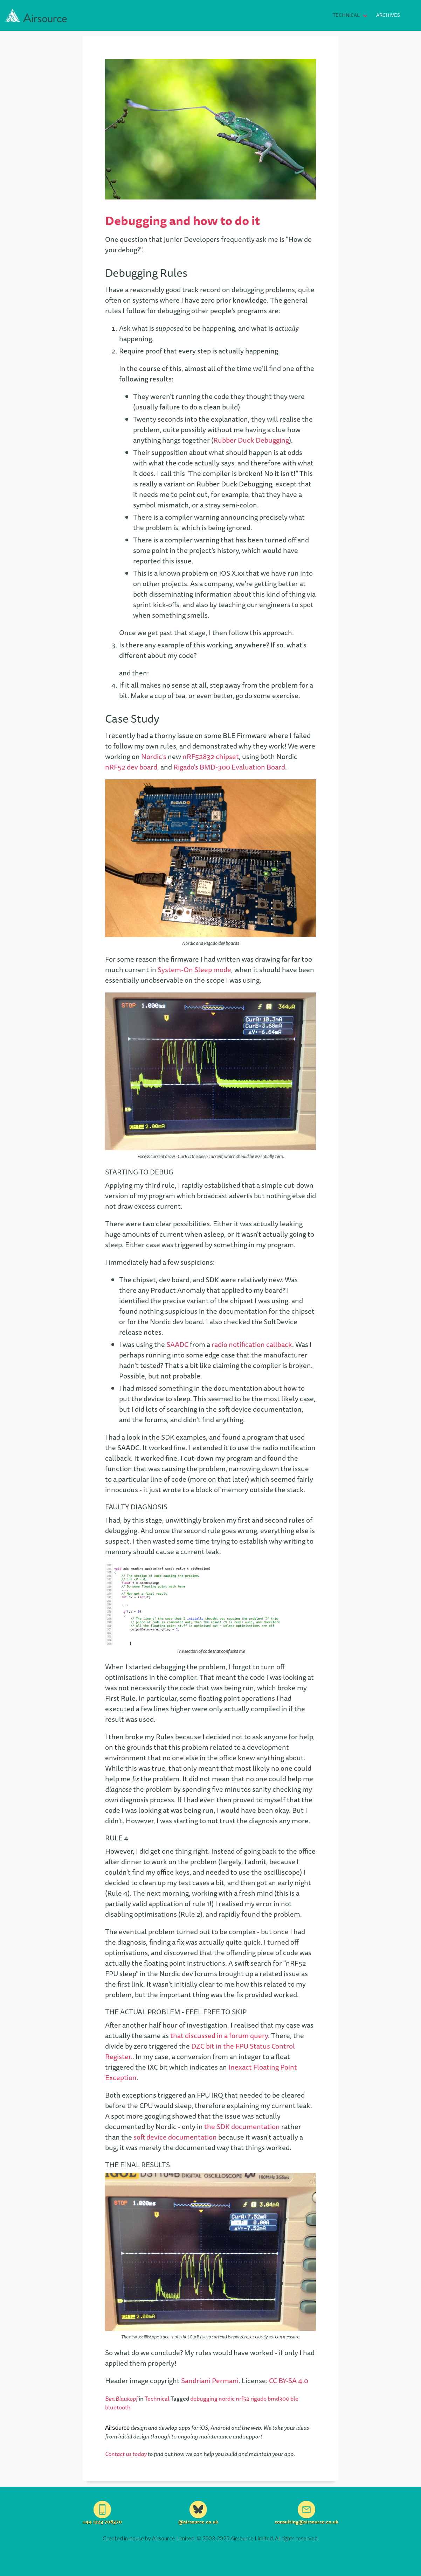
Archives (388, 15)
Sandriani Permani (210, 2380)
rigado (259, 2398)
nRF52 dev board (131, 766)
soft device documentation (175, 2137)
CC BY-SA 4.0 (288, 2380)
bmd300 (279, 2398)
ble (294, 2398)
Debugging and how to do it (182, 220)
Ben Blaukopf (121, 2398)
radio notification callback (252, 1344)
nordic (227, 2398)
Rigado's (185, 766)
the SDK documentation (242, 2126)
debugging (204, 2398)
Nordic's (153, 756)
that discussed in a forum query (219, 2035)
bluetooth (118, 2407)
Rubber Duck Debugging (251, 440)
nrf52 (243, 2398)
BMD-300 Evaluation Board (242, 766)
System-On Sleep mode (194, 969)
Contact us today (125, 2453)
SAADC (177, 1344)
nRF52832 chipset (210, 756)
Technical (346, 15)
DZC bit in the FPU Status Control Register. (200, 2051)
